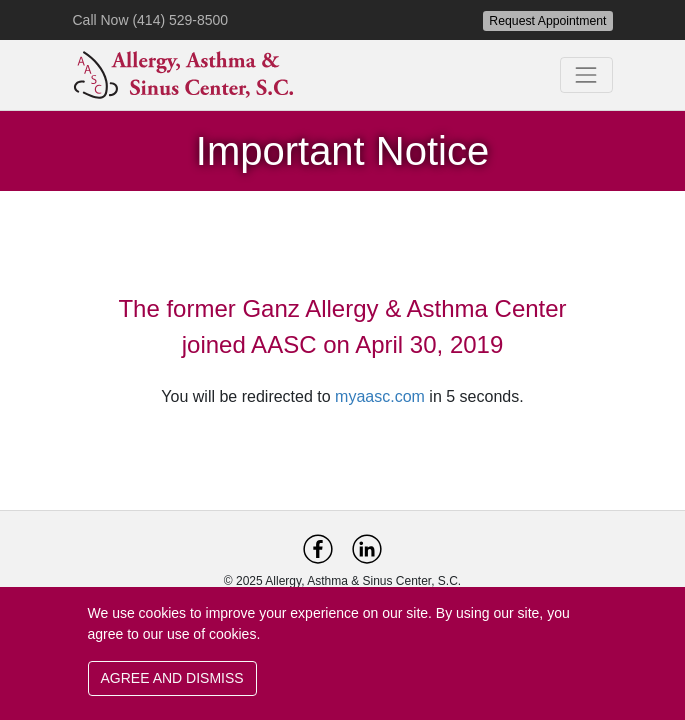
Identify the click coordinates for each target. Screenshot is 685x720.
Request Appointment (547, 21)
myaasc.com (380, 396)
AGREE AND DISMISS (172, 678)
